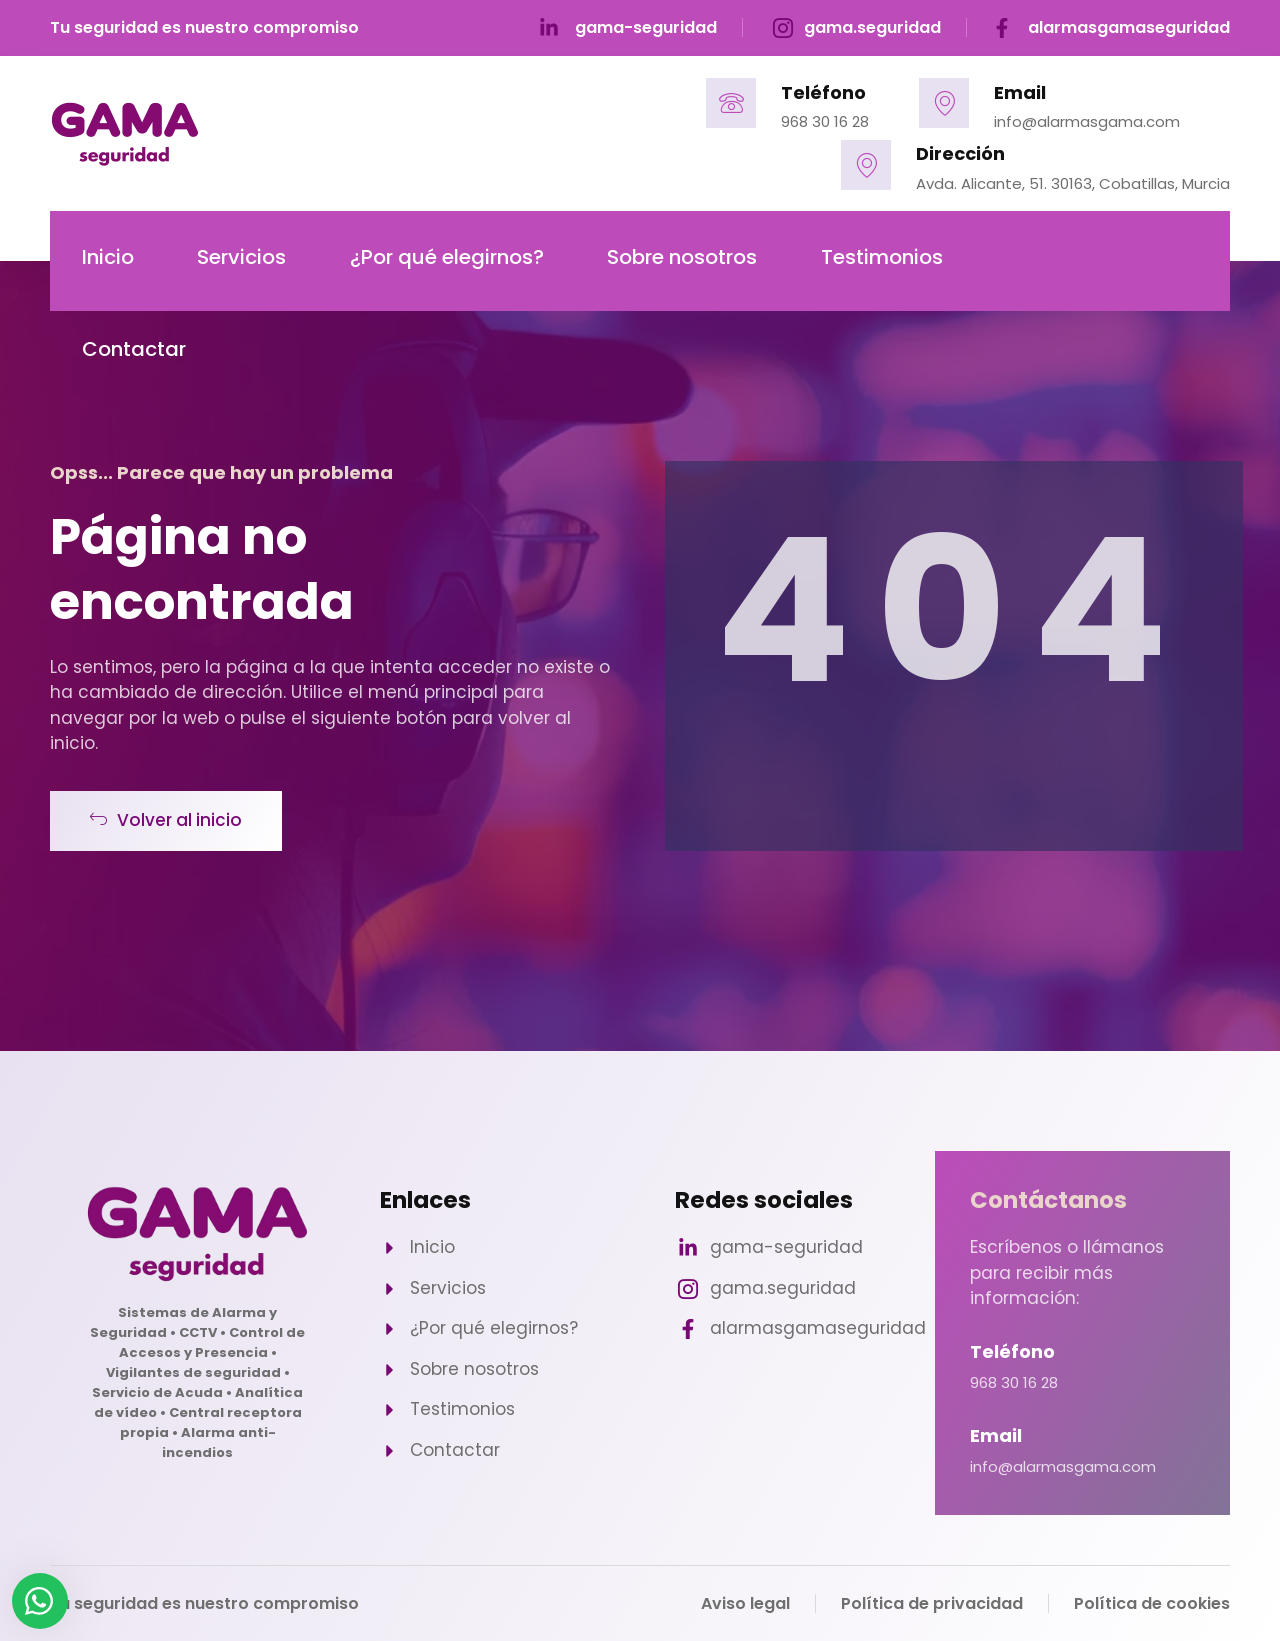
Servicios (251, 261)
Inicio (111, 261)
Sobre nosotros (705, 261)
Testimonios (911, 261)
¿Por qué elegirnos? (463, 261)
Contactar (137, 361)
